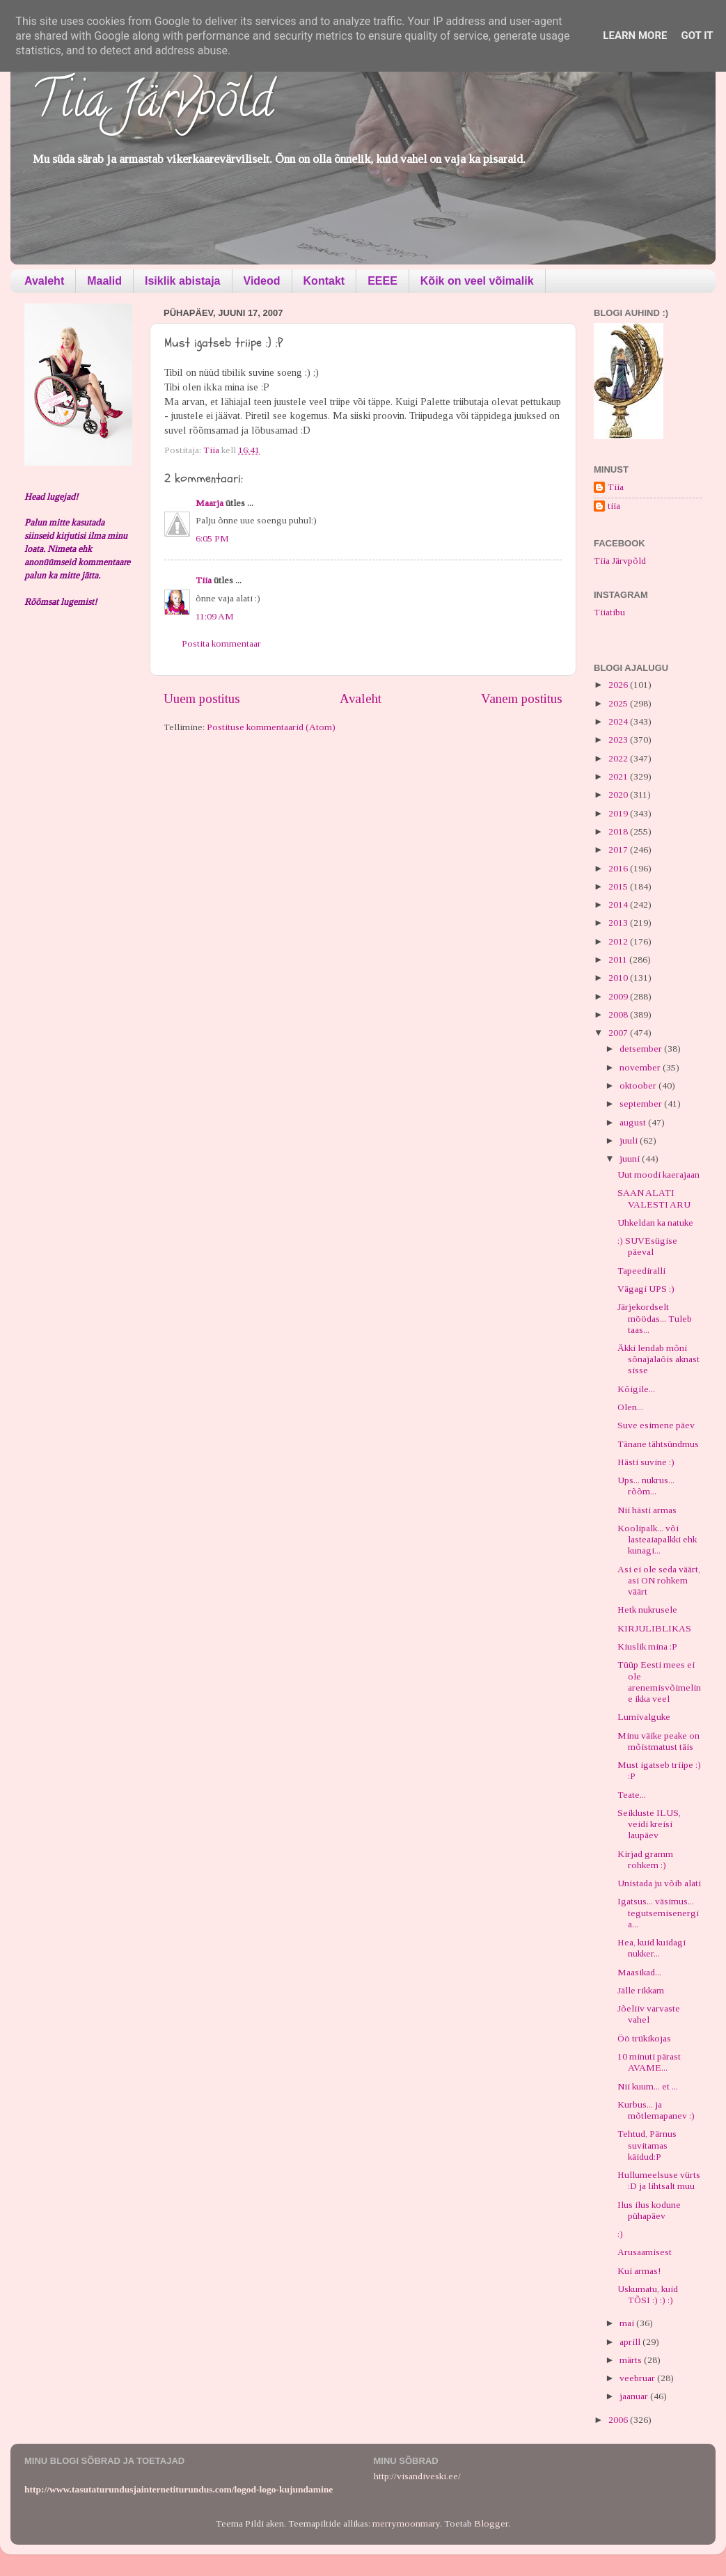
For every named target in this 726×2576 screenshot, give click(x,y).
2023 (619, 739)
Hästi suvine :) (645, 1462)
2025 (619, 703)
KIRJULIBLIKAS (654, 1628)
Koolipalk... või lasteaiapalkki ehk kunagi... (657, 1539)
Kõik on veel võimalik (477, 281)
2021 (619, 776)
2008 (619, 1014)
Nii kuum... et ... (647, 2086)
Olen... (630, 1407)
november (641, 1067)
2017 (619, 849)
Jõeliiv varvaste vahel (648, 2014)
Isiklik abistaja (183, 281)
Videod (262, 281)
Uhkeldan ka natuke (655, 1222)
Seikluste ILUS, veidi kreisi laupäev (649, 1824)
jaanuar (635, 2396)
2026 (619, 684)
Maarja (209, 503)
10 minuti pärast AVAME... (649, 2062)
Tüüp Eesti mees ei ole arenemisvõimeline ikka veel (659, 1681)
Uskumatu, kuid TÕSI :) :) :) (647, 2294)
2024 (619, 721)
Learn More (635, 35)
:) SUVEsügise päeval (647, 1246)
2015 (619, 886)
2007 (619, 1032)
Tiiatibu (609, 612)
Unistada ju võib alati (659, 1883)
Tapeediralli (641, 1270)
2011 (618, 959)
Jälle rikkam (640, 1990)
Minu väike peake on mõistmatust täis (658, 1741)
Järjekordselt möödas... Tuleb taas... (654, 1318)
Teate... (631, 1794)
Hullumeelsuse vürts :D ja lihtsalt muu (658, 2180)
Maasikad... (639, 1972)
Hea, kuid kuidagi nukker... (651, 1948)
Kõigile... (636, 1389)
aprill (631, 2342)
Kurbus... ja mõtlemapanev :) (656, 2110)
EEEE (382, 281)
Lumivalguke (643, 1717)
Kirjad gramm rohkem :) (645, 1859)
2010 (619, 977)
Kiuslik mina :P (647, 1646)
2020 (619, 794)
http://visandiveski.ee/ (417, 2476)
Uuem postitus (202, 698)
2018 (619, 831)
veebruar (638, 2378)
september (642, 1103)
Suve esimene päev (656, 1425)
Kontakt (324, 281)
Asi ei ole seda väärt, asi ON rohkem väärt (658, 1580)
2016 (619, 868)
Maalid (104, 281)
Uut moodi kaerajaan (658, 1174)
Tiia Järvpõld (152, 105)
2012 (619, 941)
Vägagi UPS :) (645, 1288)
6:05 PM (212, 538)
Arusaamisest (644, 2252)
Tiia (204, 580)
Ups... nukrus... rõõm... (645, 1485)
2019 (619, 813)
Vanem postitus (521, 698)
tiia (614, 505)
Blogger (491, 2523)
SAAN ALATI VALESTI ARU (654, 1198)
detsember (642, 1048)
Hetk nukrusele (647, 1609)
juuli (630, 1140)
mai (628, 2323)
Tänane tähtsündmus (658, 1444)
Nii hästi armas (647, 1510)
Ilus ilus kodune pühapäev (649, 2210)
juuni (631, 1158)
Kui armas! (639, 2271)
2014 (619, 904)
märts (632, 2360)
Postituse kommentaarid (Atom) (271, 727)
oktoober (639, 1085)
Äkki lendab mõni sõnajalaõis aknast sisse (658, 1359)
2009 (619, 996)
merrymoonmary (406, 2523)
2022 (619, 758)
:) (620, 2234)
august (634, 1122)
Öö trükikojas (644, 2038)
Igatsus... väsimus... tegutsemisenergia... (658, 1912)
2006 (619, 2420)
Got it (697, 35)
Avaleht (44, 281)
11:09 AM (215, 616)
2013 (619, 922)
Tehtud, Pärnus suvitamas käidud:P (647, 2144)
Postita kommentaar (221, 643)
